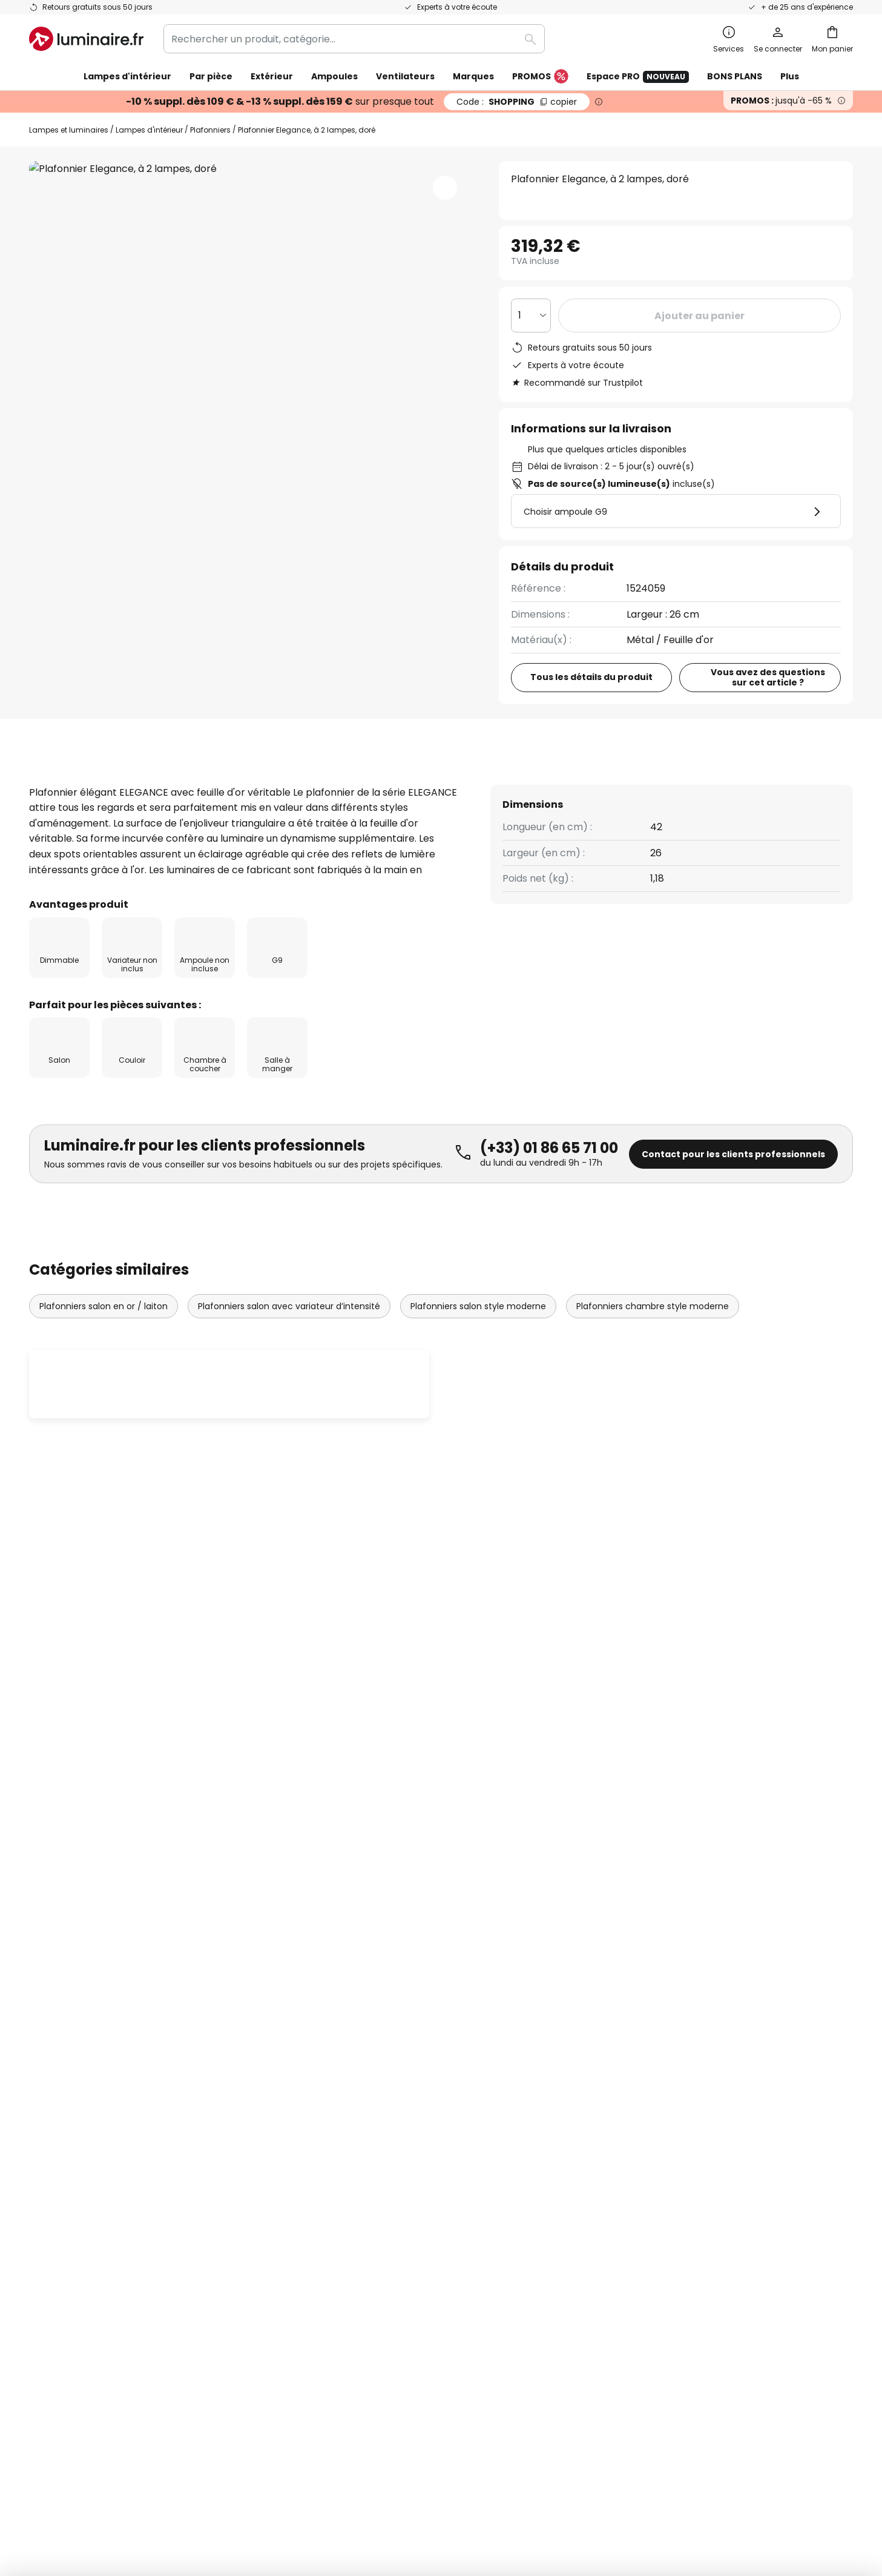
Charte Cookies (623, 2073)
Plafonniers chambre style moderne (652, 1344)
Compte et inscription (81, 2178)
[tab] (56, 784)
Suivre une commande (82, 2052)
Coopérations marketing (366, 2094)
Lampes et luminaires (68, 130)
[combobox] (354, 39)
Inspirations (335, 2199)
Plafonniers (210, 130)
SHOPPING (516, 102)
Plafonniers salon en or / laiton (103, 1344)
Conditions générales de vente (659, 2031)
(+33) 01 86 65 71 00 (549, 1186)
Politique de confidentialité (543, 1914)
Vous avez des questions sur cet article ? (768, 677)
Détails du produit (170, 784)
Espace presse (343, 2178)
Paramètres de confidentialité (222, 2477)
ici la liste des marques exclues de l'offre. (537, 1927)
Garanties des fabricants (88, 2094)
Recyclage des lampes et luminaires (646, 2477)
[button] (445, 188)
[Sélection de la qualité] (531, 315)
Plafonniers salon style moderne (478, 1344)
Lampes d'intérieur (149, 130)
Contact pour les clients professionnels (733, 1192)
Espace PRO (638, 76)
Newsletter (334, 2052)
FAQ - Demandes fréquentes (97, 2031)
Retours (47, 2136)
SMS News (331, 2073)
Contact (49, 2073)
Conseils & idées (408, 2199)
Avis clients (298, 784)
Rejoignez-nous (344, 2136)
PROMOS (540, 77)
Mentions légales (626, 2094)
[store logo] (86, 39)
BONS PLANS (734, 76)
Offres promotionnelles (363, 2115)
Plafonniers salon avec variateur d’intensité (289, 1344)
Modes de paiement (76, 2157)
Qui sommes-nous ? (355, 2031)
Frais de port (59, 2115)
